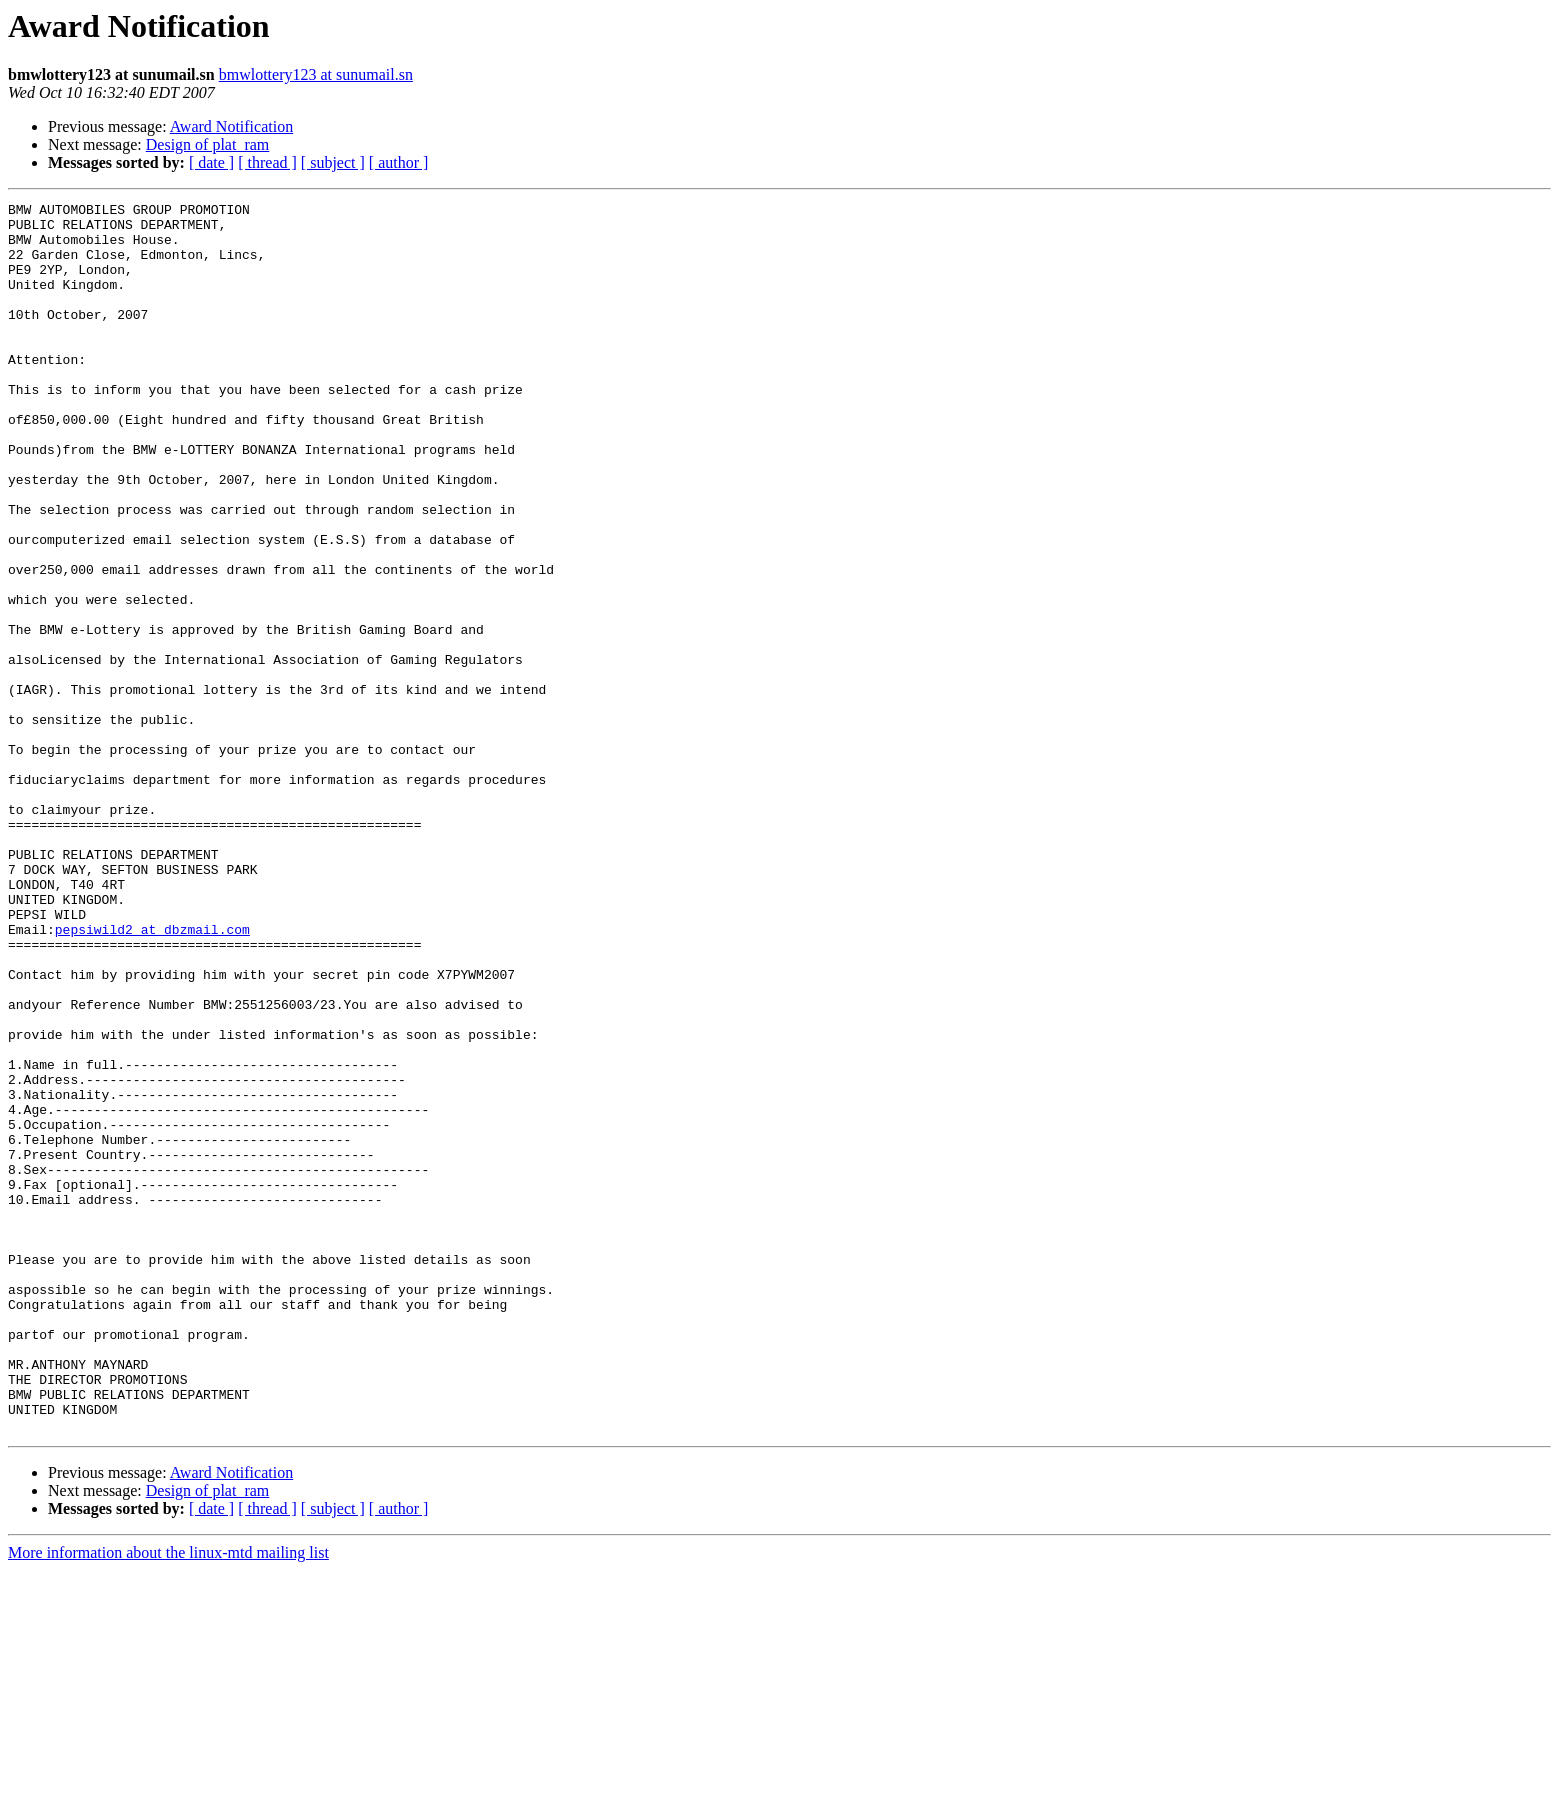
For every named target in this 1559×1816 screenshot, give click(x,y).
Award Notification (231, 126)
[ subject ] (333, 162)
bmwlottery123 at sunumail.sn (316, 74)
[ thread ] (267, 162)
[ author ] (399, 162)
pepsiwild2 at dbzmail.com (152, 1076)
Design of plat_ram (208, 144)
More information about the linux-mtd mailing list (168, 1798)
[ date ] (211, 162)
